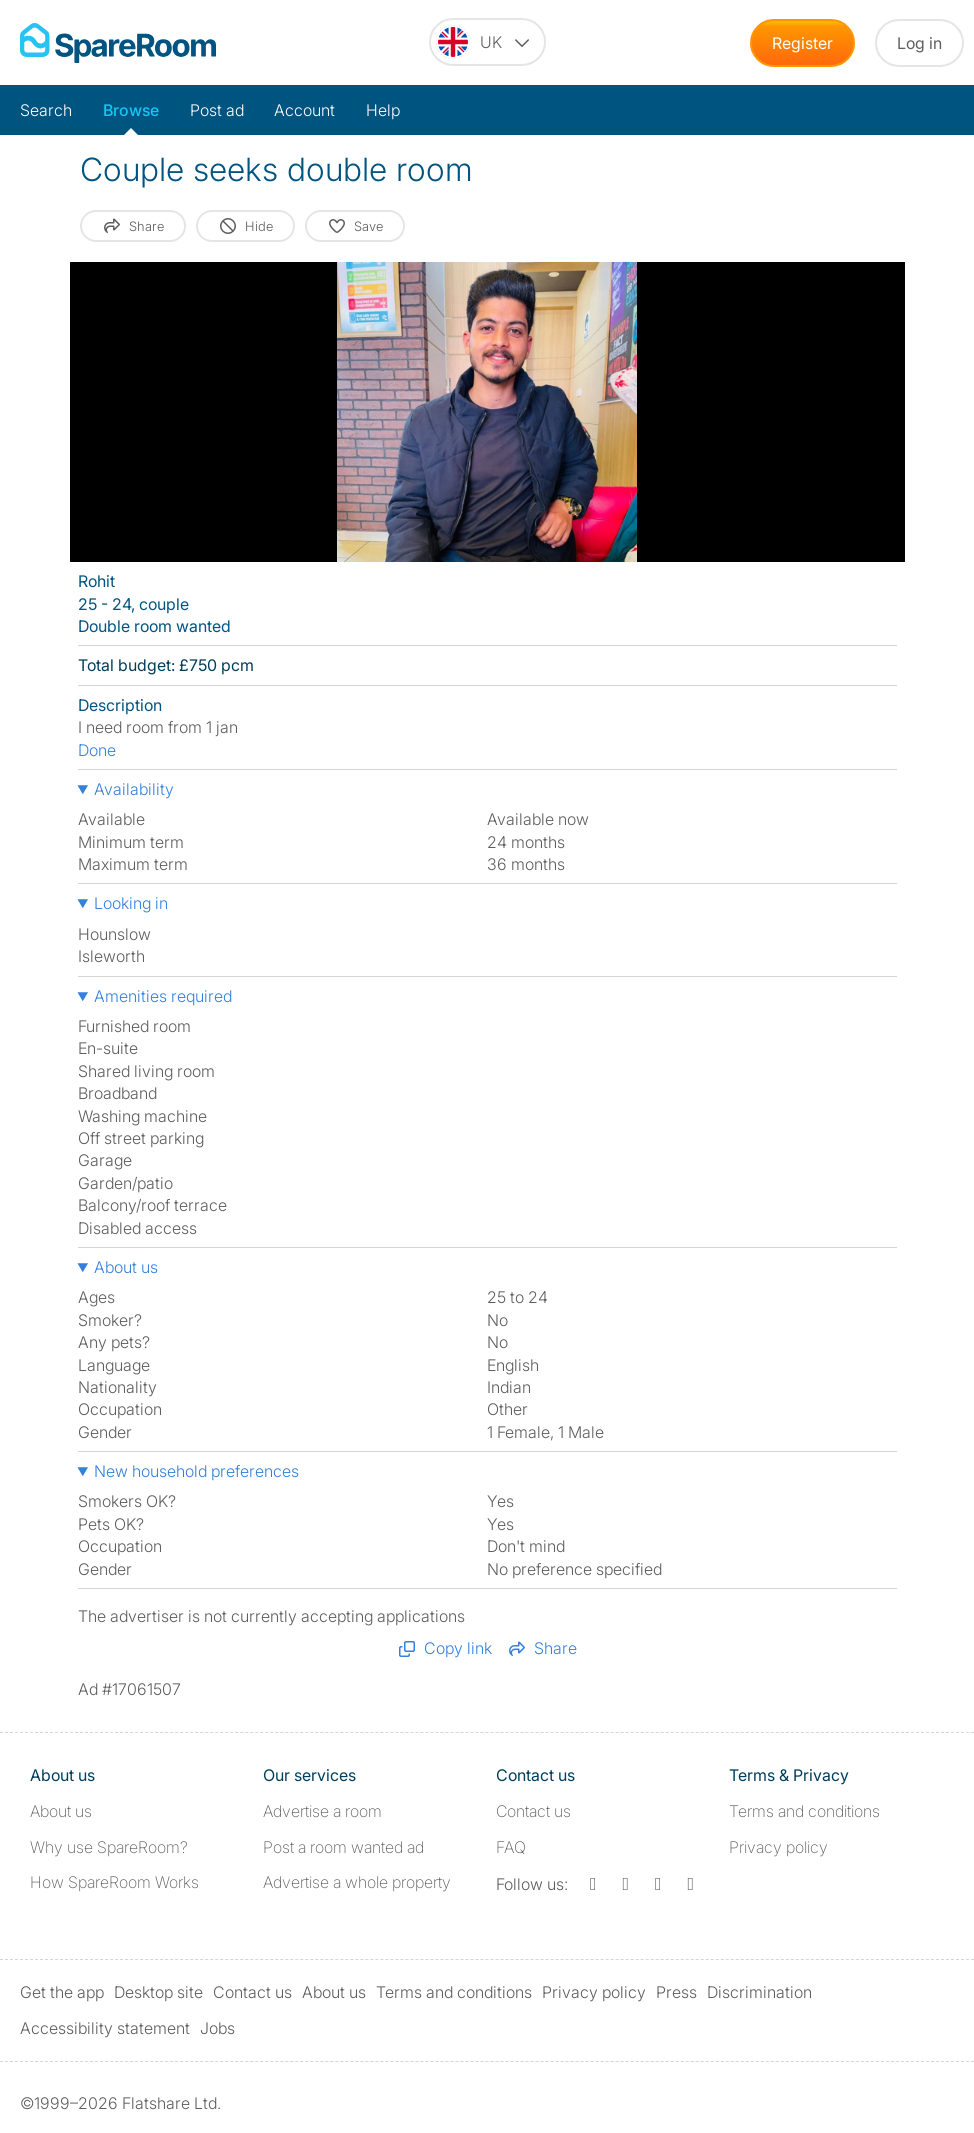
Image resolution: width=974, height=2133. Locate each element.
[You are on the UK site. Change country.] (487, 42)
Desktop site (158, 1992)
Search (46, 110)
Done (97, 750)
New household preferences (196, 1471)
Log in (919, 43)
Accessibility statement (105, 2028)
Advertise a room (322, 1811)
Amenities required (163, 996)
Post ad (217, 110)
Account (304, 110)
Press (676, 1992)
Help (383, 110)
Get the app (62, 1992)
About (61, 1811)
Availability (134, 789)
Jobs (217, 2028)
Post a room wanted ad (343, 1847)
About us (126, 1267)
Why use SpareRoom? (109, 1847)
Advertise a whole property (357, 1882)
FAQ (511, 1847)
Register (802, 43)
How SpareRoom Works (114, 1882)
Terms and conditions (804, 1811)
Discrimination (759, 1992)
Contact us (533, 1811)
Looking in (131, 903)
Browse (131, 110)
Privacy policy (778, 1847)
